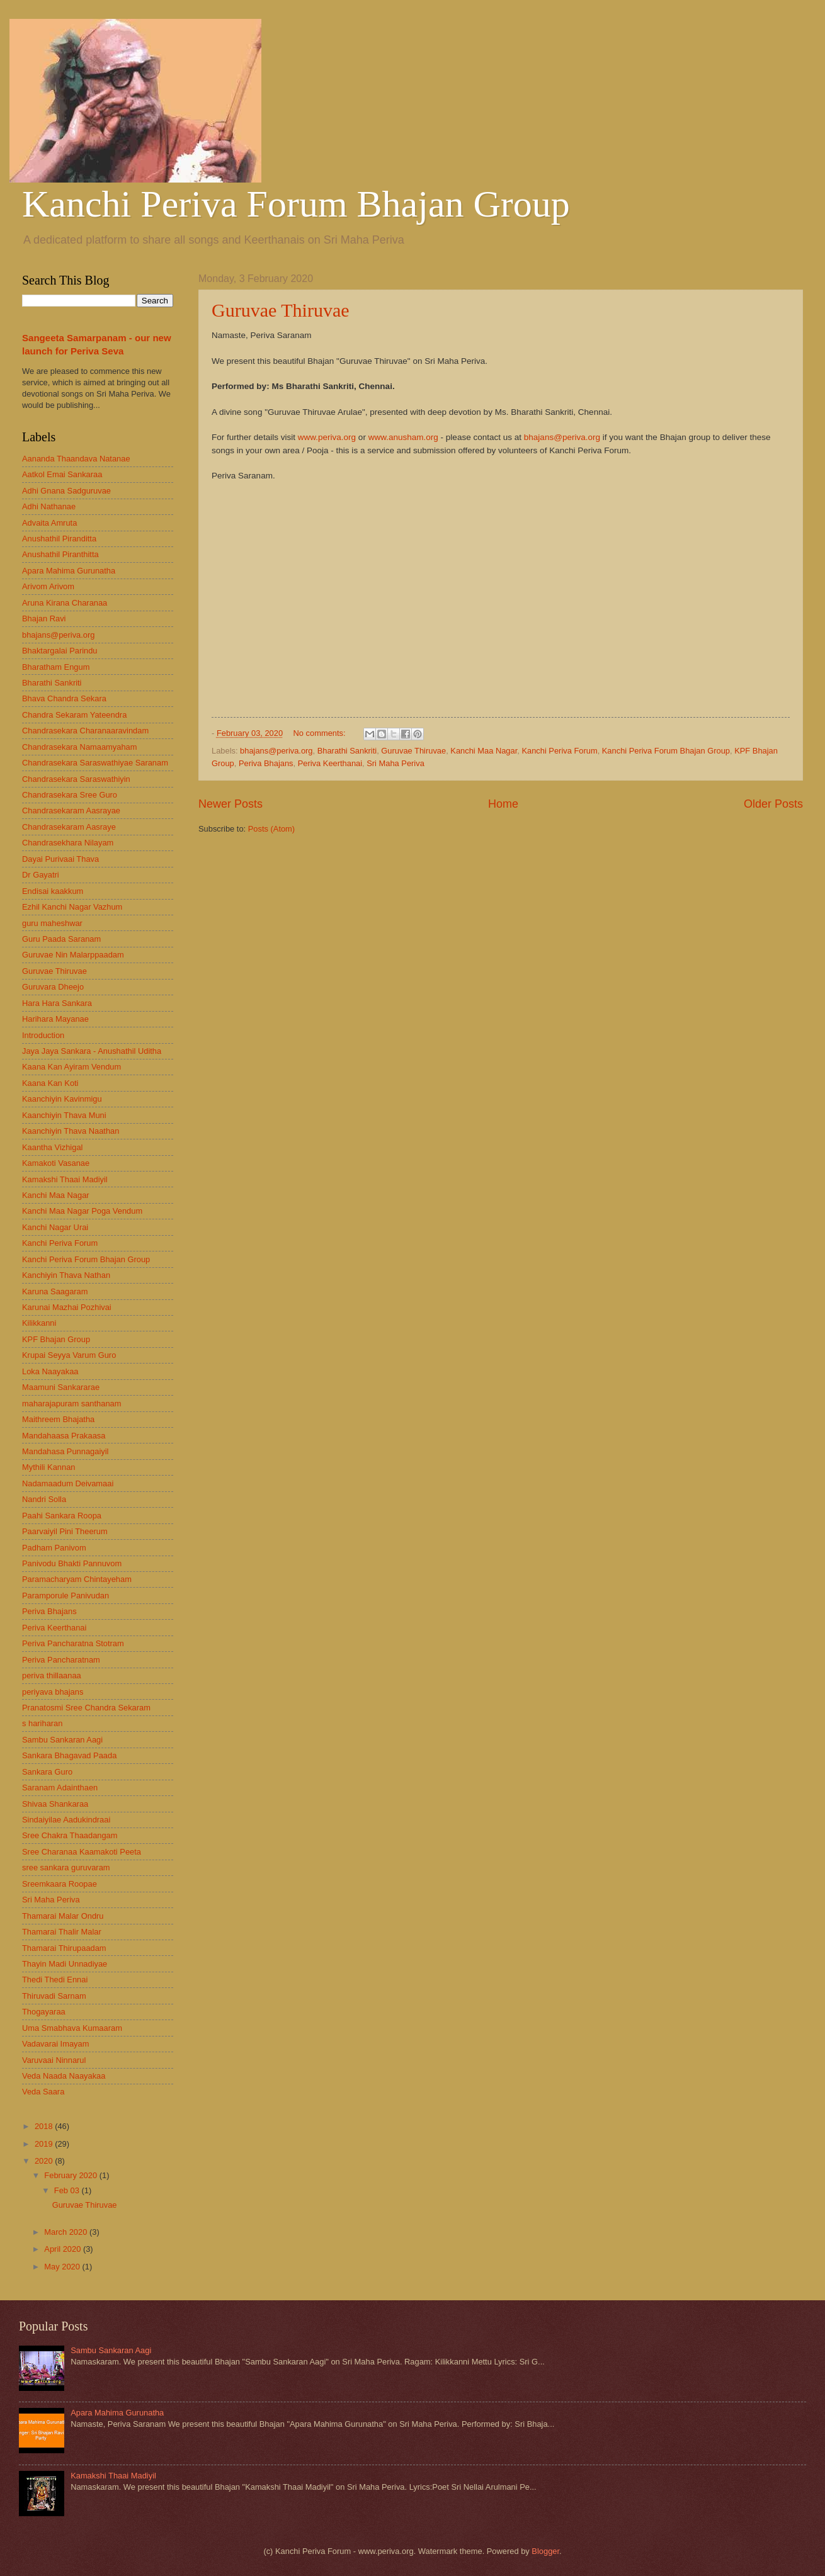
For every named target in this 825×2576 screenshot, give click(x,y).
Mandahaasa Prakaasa (63, 1435)
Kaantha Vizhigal (52, 1147)
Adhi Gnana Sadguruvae (66, 490)
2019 (45, 2144)
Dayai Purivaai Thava (60, 859)
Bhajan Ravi (43, 618)
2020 (45, 2161)
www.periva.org (327, 437)
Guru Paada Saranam (61, 939)
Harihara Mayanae (55, 1019)
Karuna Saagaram (55, 1291)
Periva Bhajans (266, 763)
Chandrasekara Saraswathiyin (76, 779)
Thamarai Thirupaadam (64, 1948)
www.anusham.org (403, 437)
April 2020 (63, 2249)
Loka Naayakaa (50, 1371)
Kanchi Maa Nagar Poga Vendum (82, 1211)
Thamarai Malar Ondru (63, 1916)
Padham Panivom (54, 1547)
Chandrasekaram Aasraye (69, 827)
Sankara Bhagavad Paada (69, 1755)
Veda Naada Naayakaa (63, 2076)
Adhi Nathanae (49, 506)
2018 (45, 2126)
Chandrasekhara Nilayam (67, 842)
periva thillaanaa (51, 1675)
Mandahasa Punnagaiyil (65, 1451)
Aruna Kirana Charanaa (64, 602)
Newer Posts (230, 804)
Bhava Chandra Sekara (64, 698)
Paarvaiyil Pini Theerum (65, 1531)
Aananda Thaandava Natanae (76, 458)
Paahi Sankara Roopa (61, 1515)
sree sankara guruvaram (66, 1867)
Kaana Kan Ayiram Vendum (71, 1066)
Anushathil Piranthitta (60, 554)
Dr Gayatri (40, 874)
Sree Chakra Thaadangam (70, 1835)
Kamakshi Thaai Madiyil (65, 1179)
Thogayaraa (43, 2011)
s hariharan (42, 1723)
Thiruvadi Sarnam (54, 1996)
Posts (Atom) (271, 828)
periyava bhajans (52, 1692)
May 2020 (63, 2266)
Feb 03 (68, 2190)
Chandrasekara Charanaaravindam (85, 730)
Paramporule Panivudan (65, 1595)
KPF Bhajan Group (56, 1339)
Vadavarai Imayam (55, 2043)
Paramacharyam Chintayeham (77, 1579)
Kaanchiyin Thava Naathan (70, 1131)
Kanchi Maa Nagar (483, 750)
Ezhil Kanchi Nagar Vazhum (72, 907)
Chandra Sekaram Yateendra (74, 715)
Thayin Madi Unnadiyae (64, 1964)
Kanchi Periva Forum (559, 750)
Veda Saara (43, 2091)
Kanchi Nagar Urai (55, 1227)
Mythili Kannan (48, 1467)
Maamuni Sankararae (61, 1387)
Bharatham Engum (55, 667)
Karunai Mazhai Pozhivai (66, 1307)
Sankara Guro (47, 1772)
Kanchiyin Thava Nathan (66, 1275)
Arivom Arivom (48, 586)
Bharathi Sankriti (347, 750)
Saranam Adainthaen (60, 1787)
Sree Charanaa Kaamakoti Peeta (81, 1851)
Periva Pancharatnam (61, 1659)
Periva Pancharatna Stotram (73, 1643)
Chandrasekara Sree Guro (69, 794)
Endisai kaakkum (52, 891)
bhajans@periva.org (562, 437)
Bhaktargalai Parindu (60, 650)
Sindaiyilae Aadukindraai (66, 1819)
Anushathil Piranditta (59, 538)
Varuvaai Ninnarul (54, 2060)
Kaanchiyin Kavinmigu (62, 1099)
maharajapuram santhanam (71, 1403)
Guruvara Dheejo (53, 986)
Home (503, 804)
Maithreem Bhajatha (58, 1419)
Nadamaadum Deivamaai (67, 1483)
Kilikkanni (39, 1323)
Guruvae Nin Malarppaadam (73, 954)
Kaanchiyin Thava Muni (64, 1115)
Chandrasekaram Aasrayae (71, 810)
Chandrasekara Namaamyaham (79, 747)
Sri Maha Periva (395, 763)
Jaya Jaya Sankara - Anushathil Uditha (91, 1051)
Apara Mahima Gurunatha (68, 570)
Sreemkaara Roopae (59, 1884)
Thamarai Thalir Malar (61, 1931)
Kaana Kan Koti (50, 1083)
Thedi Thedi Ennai (55, 1979)
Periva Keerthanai (330, 763)
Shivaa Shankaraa (55, 1804)
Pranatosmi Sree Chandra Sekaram (86, 1707)
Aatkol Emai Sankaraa (62, 474)
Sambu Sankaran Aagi (62, 1739)
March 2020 (66, 2232)
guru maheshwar (52, 923)
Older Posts (773, 804)
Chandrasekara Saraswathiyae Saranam (95, 762)
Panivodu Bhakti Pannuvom (72, 1563)
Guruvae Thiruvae (281, 310)
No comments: (320, 733)
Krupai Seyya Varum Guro (69, 1355)
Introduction (43, 1035)
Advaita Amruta (49, 523)
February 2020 (71, 2175)
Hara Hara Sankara (57, 1003)
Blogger (545, 2551)
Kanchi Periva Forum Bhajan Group (296, 204)
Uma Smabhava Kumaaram (72, 2028)
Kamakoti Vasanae (55, 1163)
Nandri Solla (44, 1499)
